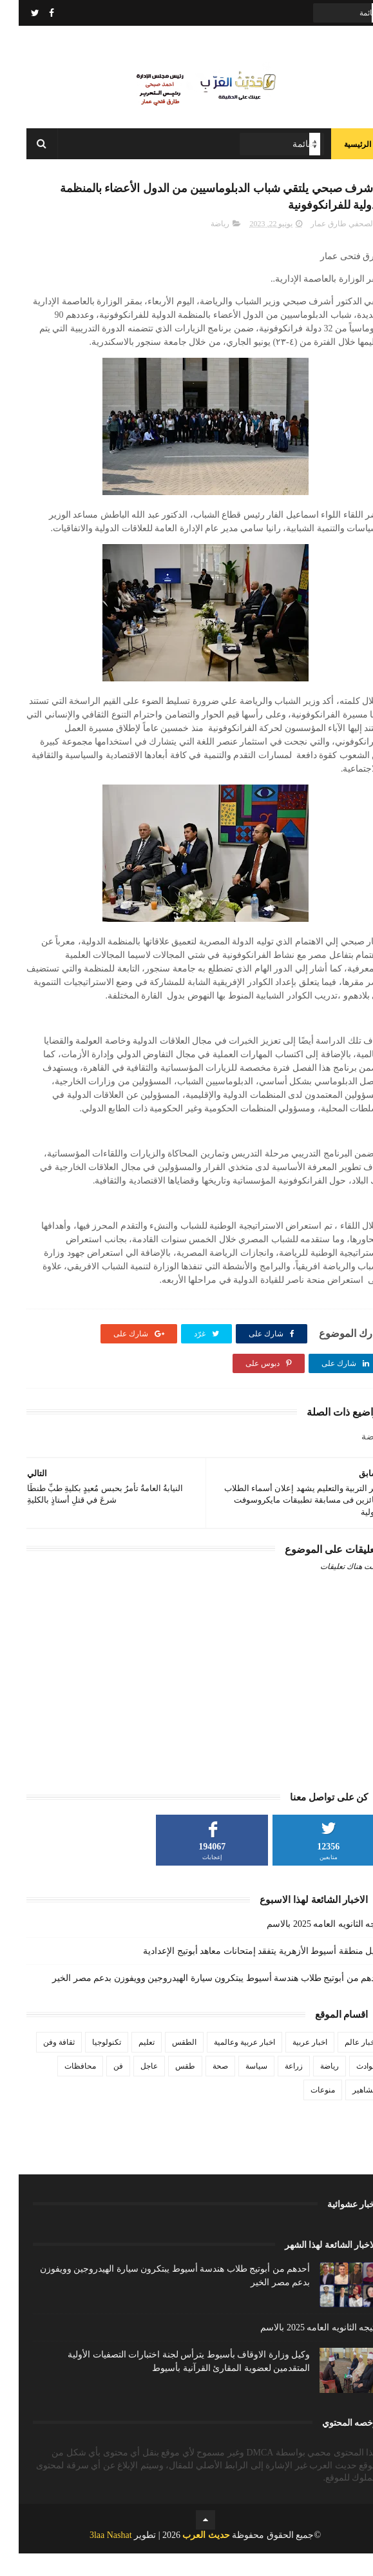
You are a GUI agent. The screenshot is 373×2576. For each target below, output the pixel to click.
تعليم (128, 2065)
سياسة (238, 2089)
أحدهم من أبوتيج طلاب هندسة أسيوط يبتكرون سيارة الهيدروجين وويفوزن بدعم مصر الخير (199, 2001)
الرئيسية (338, 154)
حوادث (348, 2089)
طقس (167, 2089)
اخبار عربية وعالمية (225, 2065)
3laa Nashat (92, 2557)
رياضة (201, 246)
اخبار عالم (342, 2065)
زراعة (275, 2089)
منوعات (304, 2113)
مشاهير (346, 2113)
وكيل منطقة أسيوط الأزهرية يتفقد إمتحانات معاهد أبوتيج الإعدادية (244, 1974)
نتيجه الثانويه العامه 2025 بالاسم (306, 1947)
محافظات (61, 2089)
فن (99, 2089)
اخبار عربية (291, 2065)
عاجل (130, 2089)
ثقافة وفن (40, 2065)
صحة (201, 2089)
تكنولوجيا (87, 2065)
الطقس (165, 2065)
